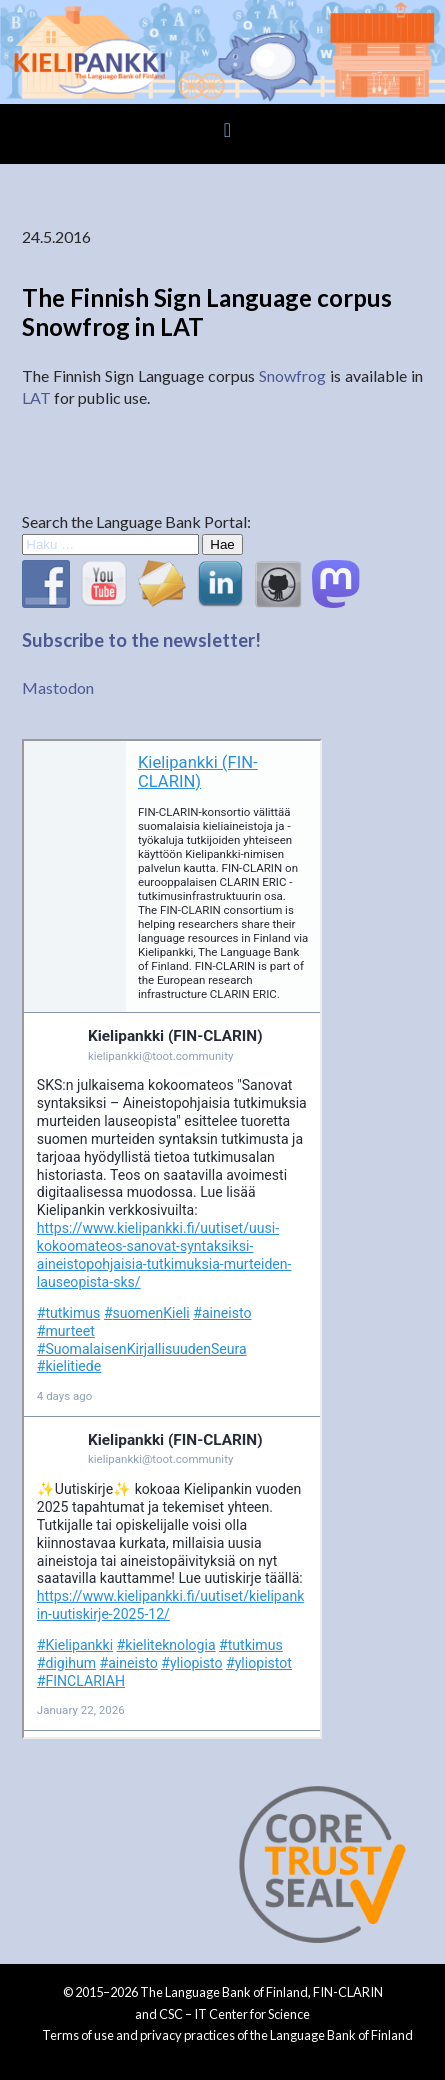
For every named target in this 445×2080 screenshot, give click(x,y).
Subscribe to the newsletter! (141, 640)
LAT (36, 397)
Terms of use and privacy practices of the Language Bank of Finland (227, 2035)
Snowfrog (292, 375)
